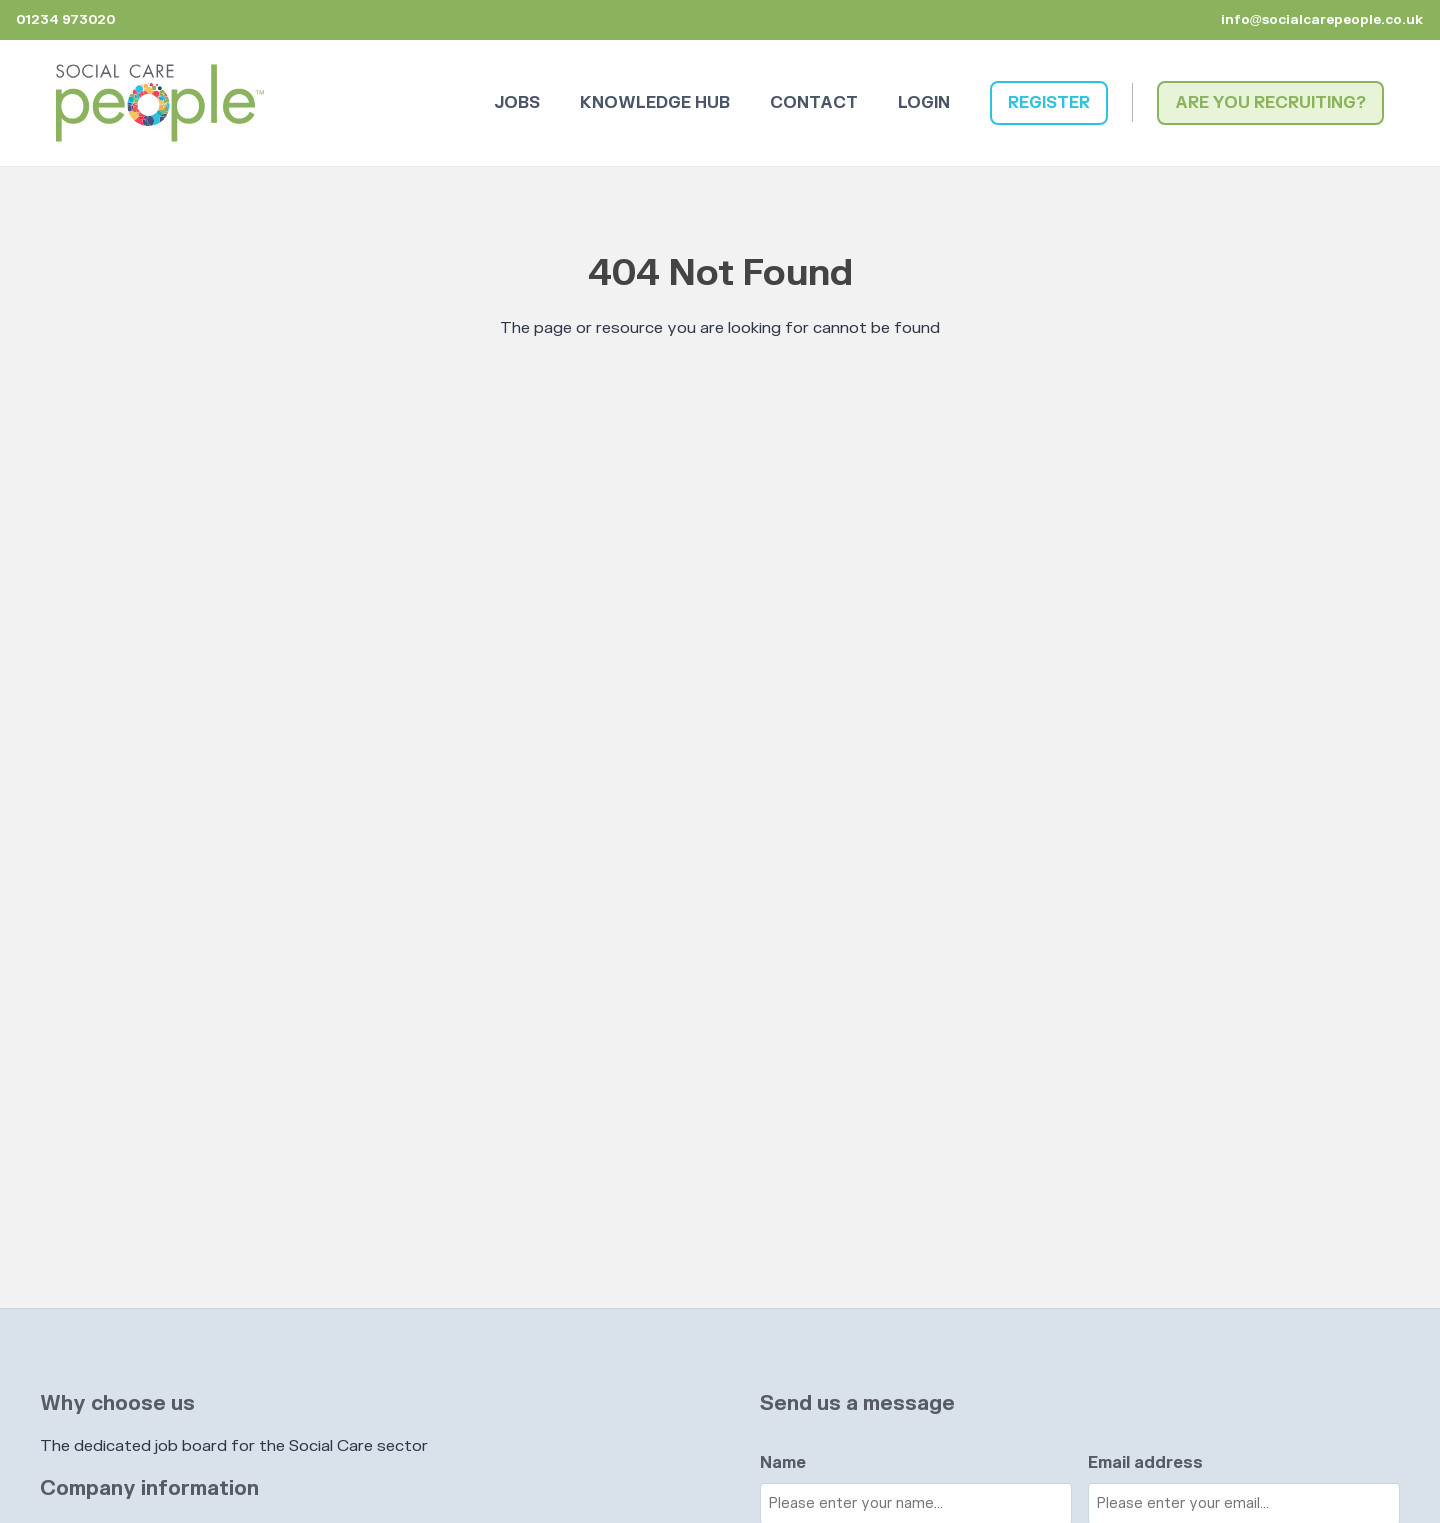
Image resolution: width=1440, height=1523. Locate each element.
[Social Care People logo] (160, 103)
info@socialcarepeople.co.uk (1322, 20)
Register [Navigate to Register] (1049, 103)
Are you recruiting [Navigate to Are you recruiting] (1265, 103)
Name (783, 1463)
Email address (1145, 1463)
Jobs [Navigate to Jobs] (517, 103)
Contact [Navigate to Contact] (814, 103)
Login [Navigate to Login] (924, 103)
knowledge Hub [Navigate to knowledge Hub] (655, 103)
